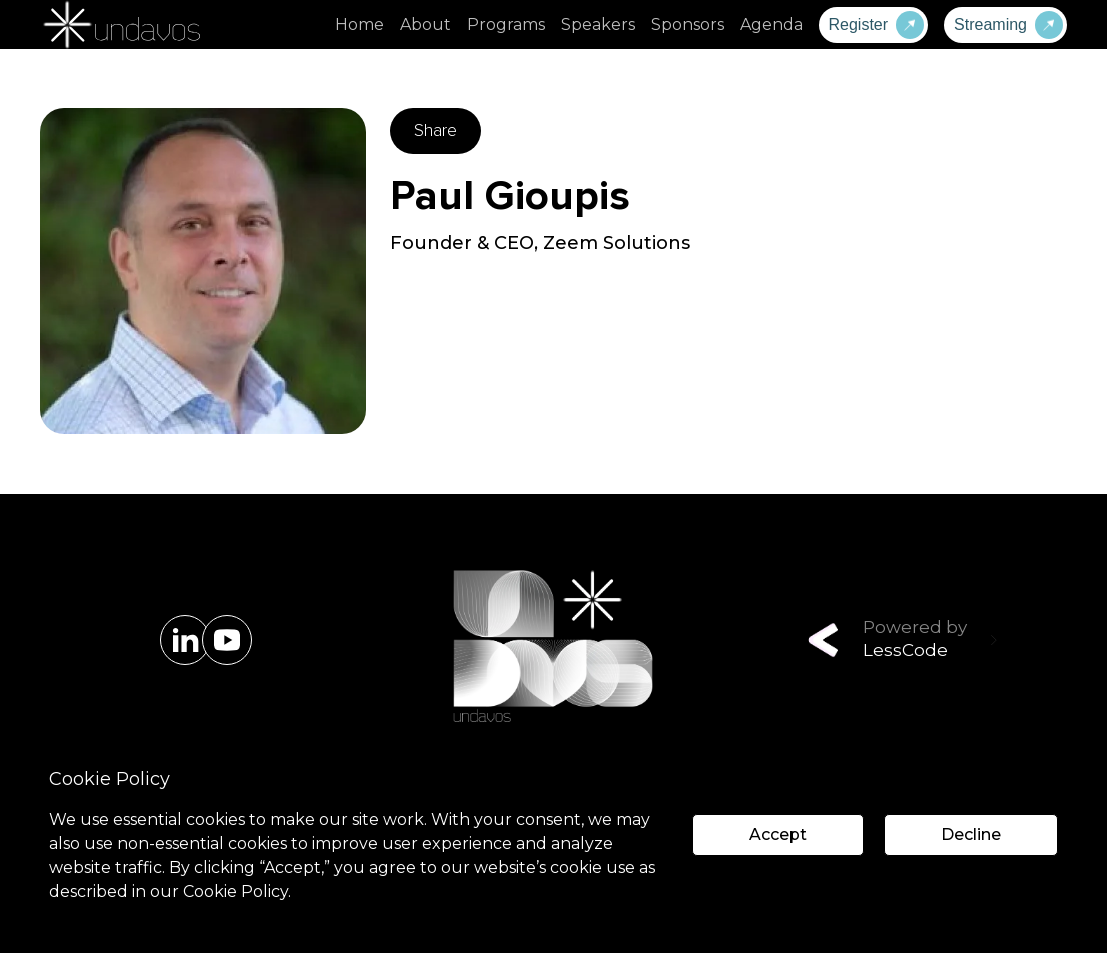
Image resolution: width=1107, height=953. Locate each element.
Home (359, 24)
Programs (506, 24)
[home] (120, 24)
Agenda (771, 24)
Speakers (598, 24)
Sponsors (687, 24)
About (425, 24)
